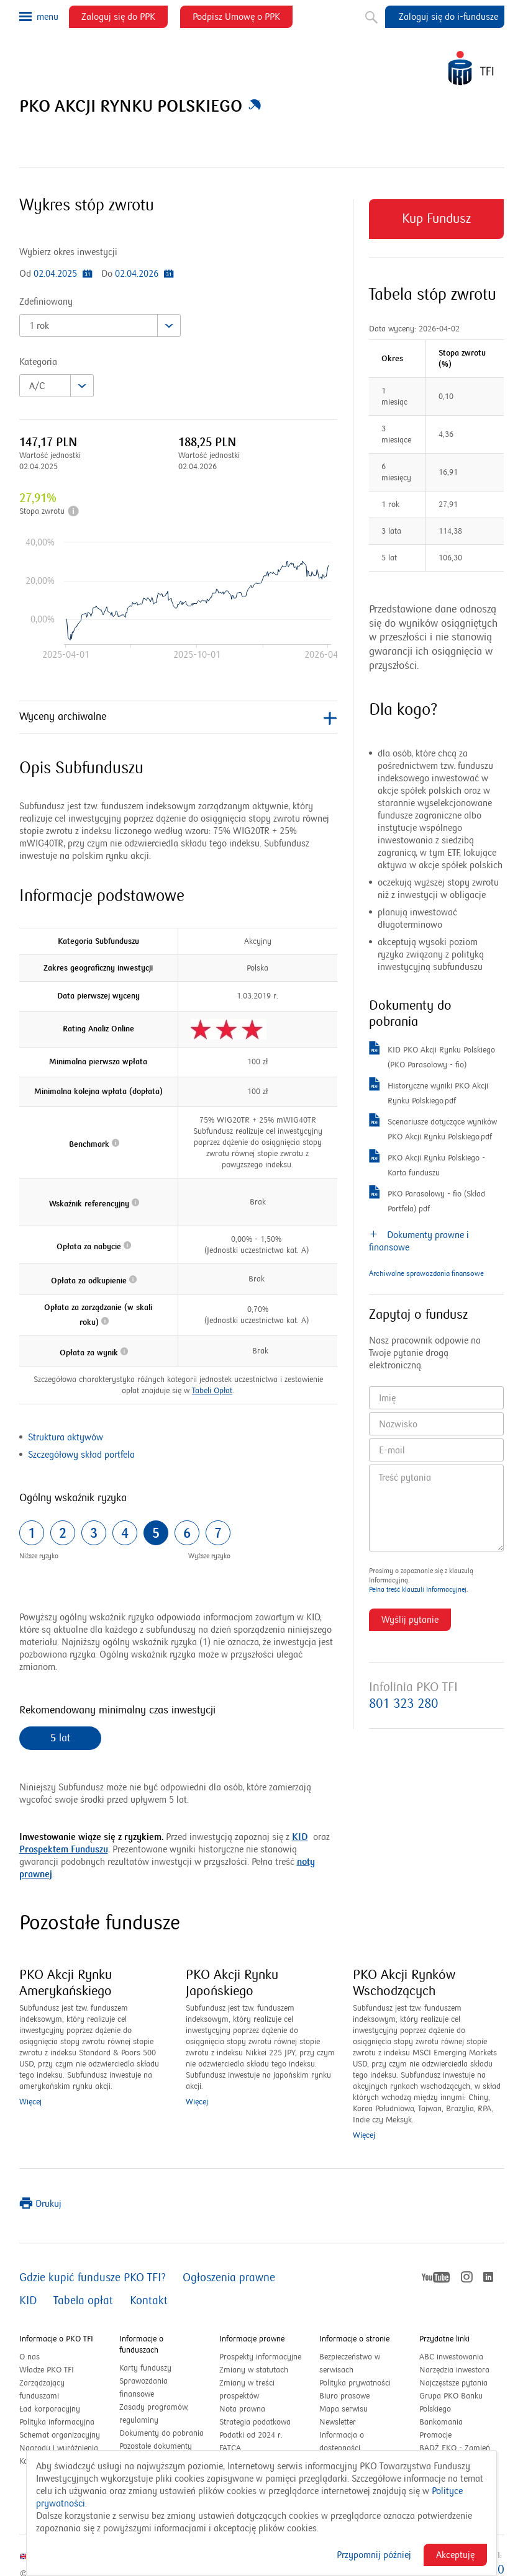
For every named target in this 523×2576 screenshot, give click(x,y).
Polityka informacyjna (56, 2422)
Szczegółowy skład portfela (81, 1454)
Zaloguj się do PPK (124, 19)
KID (300, 1836)
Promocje (435, 2435)
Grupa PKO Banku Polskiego (451, 2403)
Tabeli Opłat (212, 1391)
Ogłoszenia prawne (229, 2277)
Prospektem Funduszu (63, 1849)
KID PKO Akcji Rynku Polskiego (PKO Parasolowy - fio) (432, 1057)
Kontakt (149, 2300)
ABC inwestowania (451, 2357)
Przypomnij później (374, 2554)
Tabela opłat (83, 2300)
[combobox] (100, 325)
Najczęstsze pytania (453, 2383)
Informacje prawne (251, 2339)
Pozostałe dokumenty (155, 2446)
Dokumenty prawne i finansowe (419, 1241)
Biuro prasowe (344, 2396)
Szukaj (370, 15)
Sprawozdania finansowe (143, 2387)
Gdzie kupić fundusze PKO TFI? (92, 2277)
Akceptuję (455, 2554)
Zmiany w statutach (261, 2370)
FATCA (230, 2448)
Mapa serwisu (343, 2409)
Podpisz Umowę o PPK (243, 19)
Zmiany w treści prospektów (252, 2390)
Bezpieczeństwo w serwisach (349, 2363)
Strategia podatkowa (255, 2422)
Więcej (30, 2102)
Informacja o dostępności (341, 2441)
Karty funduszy (145, 2368)
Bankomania (454, 2422)
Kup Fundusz (436, 225)
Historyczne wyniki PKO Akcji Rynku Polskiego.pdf (428, 1093)
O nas (29, 2357)
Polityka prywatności (355, 2383)
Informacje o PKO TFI (56, 2339)
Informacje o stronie (354, 2339)
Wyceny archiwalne (178, 718)
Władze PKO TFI (46, 2370)
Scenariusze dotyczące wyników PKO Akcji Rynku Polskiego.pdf (433, 1129)
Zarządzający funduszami (42, 2389)
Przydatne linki (444, 2339)
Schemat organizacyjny (59, 2435)
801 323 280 (403, 1704)
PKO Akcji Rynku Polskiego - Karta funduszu (427, 1165)
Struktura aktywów (65, 1437)
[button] (255, 107)
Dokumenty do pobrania (161, 2433)
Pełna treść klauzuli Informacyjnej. (418, 1590)
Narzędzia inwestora (454, 2370)
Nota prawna (242, 2409)
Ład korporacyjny (49, 2409)
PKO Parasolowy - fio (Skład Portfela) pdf (427, 1201)
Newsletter (337, 2422)
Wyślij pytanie (410, 1619)
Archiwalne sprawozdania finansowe (426, 1273)
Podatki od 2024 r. (261, 2435)
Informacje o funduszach (141, 2344)
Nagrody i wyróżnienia (58, 2448)
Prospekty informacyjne (260, 2357)
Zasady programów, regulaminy (154, 2413)
